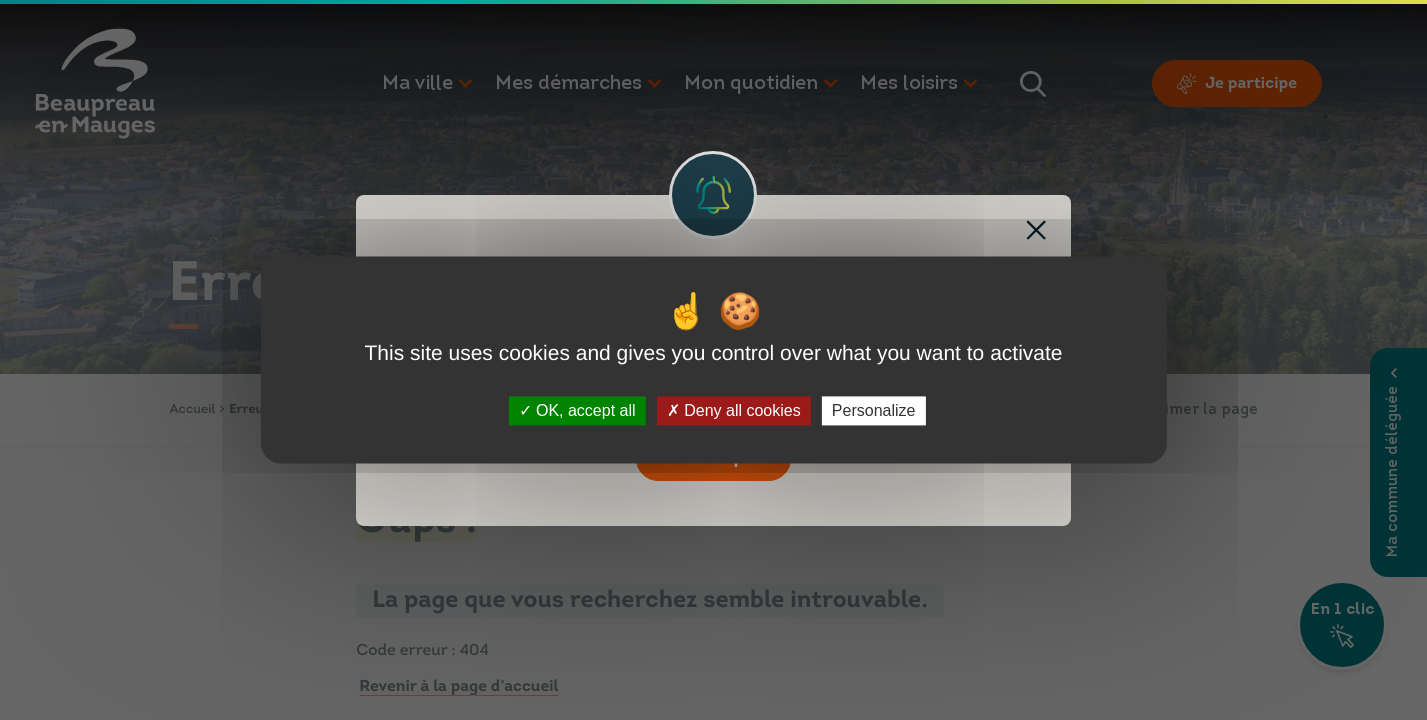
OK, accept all (577, 410)
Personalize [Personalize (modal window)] (874, 410)
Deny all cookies (734, 410)
